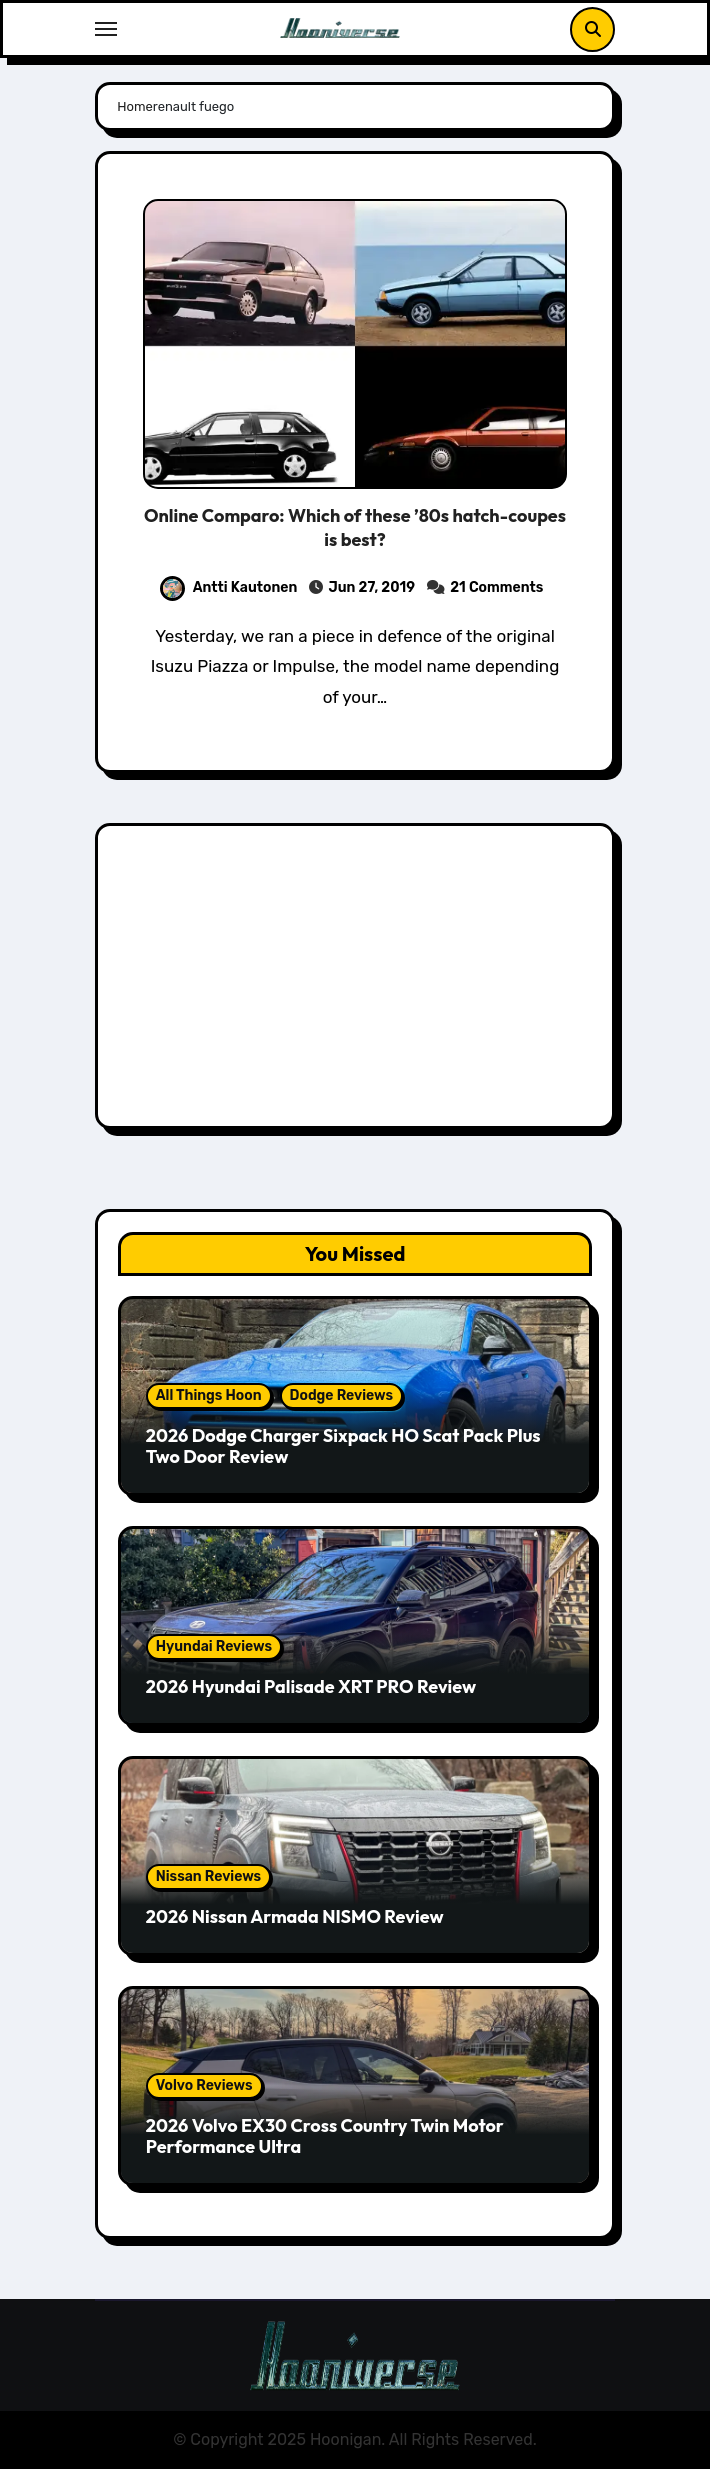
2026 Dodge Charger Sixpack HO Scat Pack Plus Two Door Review (343, 1446)
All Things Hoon (209, 1395)
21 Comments (496, 587)
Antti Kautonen (229, 587)
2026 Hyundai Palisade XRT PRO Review (311, 1686)
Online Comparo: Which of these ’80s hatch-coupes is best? (355, 527)
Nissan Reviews (208, 1876)
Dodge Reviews (341, 1395)
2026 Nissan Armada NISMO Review (295, 1916)
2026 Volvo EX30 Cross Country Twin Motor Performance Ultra (325, 2136)
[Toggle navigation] (106, 29)
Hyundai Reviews (214, 1646)
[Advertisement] (358, 981)
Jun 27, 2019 (371, 587)
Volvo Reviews (204, 2085)
